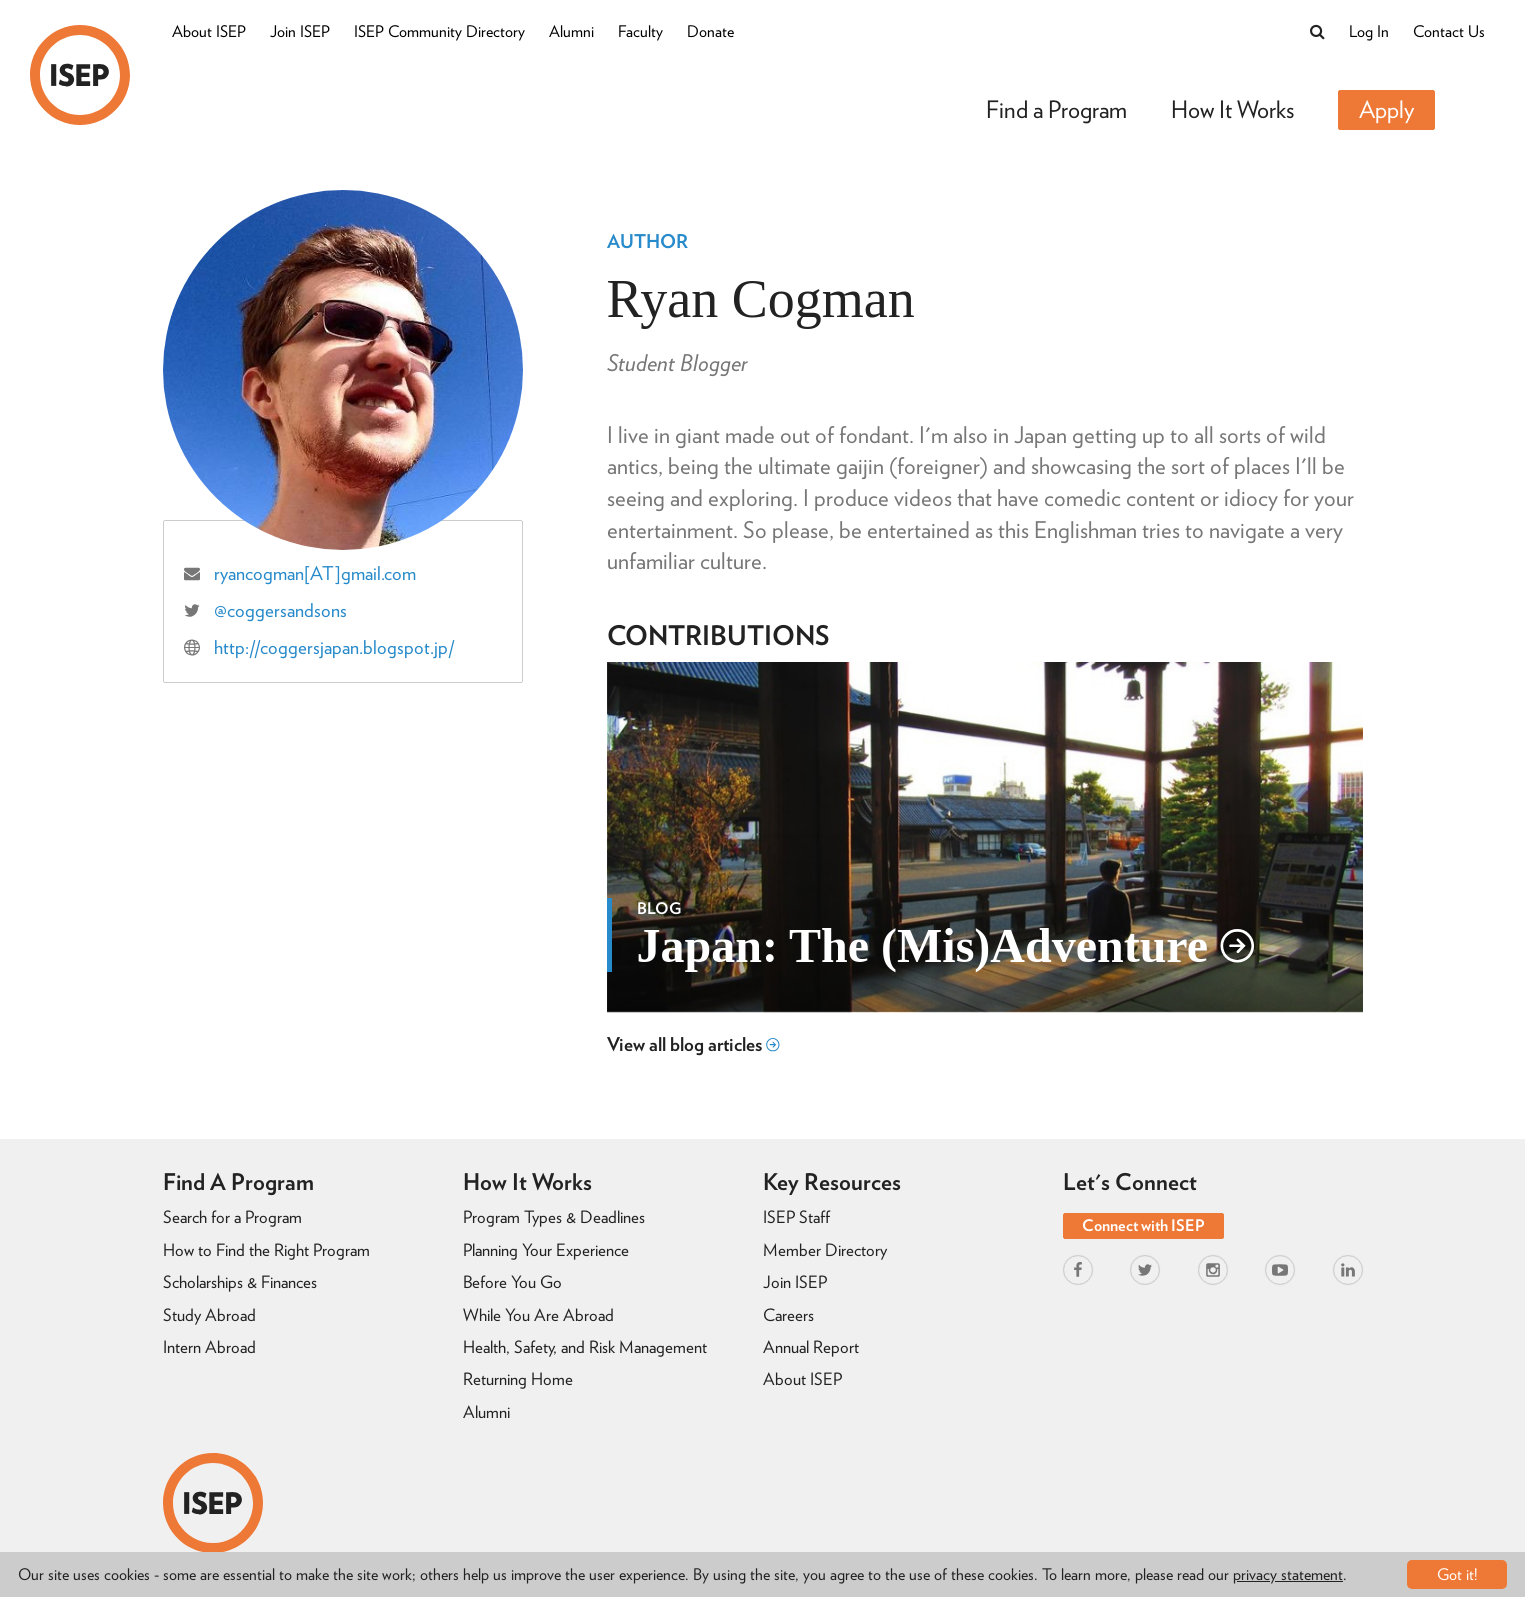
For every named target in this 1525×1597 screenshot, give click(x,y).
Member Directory (825, 1250)
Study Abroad (209, 1315)
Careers (788, 1315)
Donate (710, 31)
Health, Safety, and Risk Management (585, 1347)
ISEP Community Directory (439, 31)
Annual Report (811, 1347)
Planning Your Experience (546, 1250)
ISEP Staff (796, 1217)
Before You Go (512, 1282)
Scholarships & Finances (240, 1282)
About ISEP (209, 31)
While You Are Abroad (538, 1315)
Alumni (571, 31)
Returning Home (518, 1379)
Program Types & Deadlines (554, 1217)
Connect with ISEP (1143, 1225)
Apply (1386, 109)
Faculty (640, 31)
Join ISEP (300, 31)
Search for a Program (232, 1217)
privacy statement (1288, 1574)
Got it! (1457, 1574)
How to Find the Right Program (266, 1250)
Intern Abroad (209, 1347)
